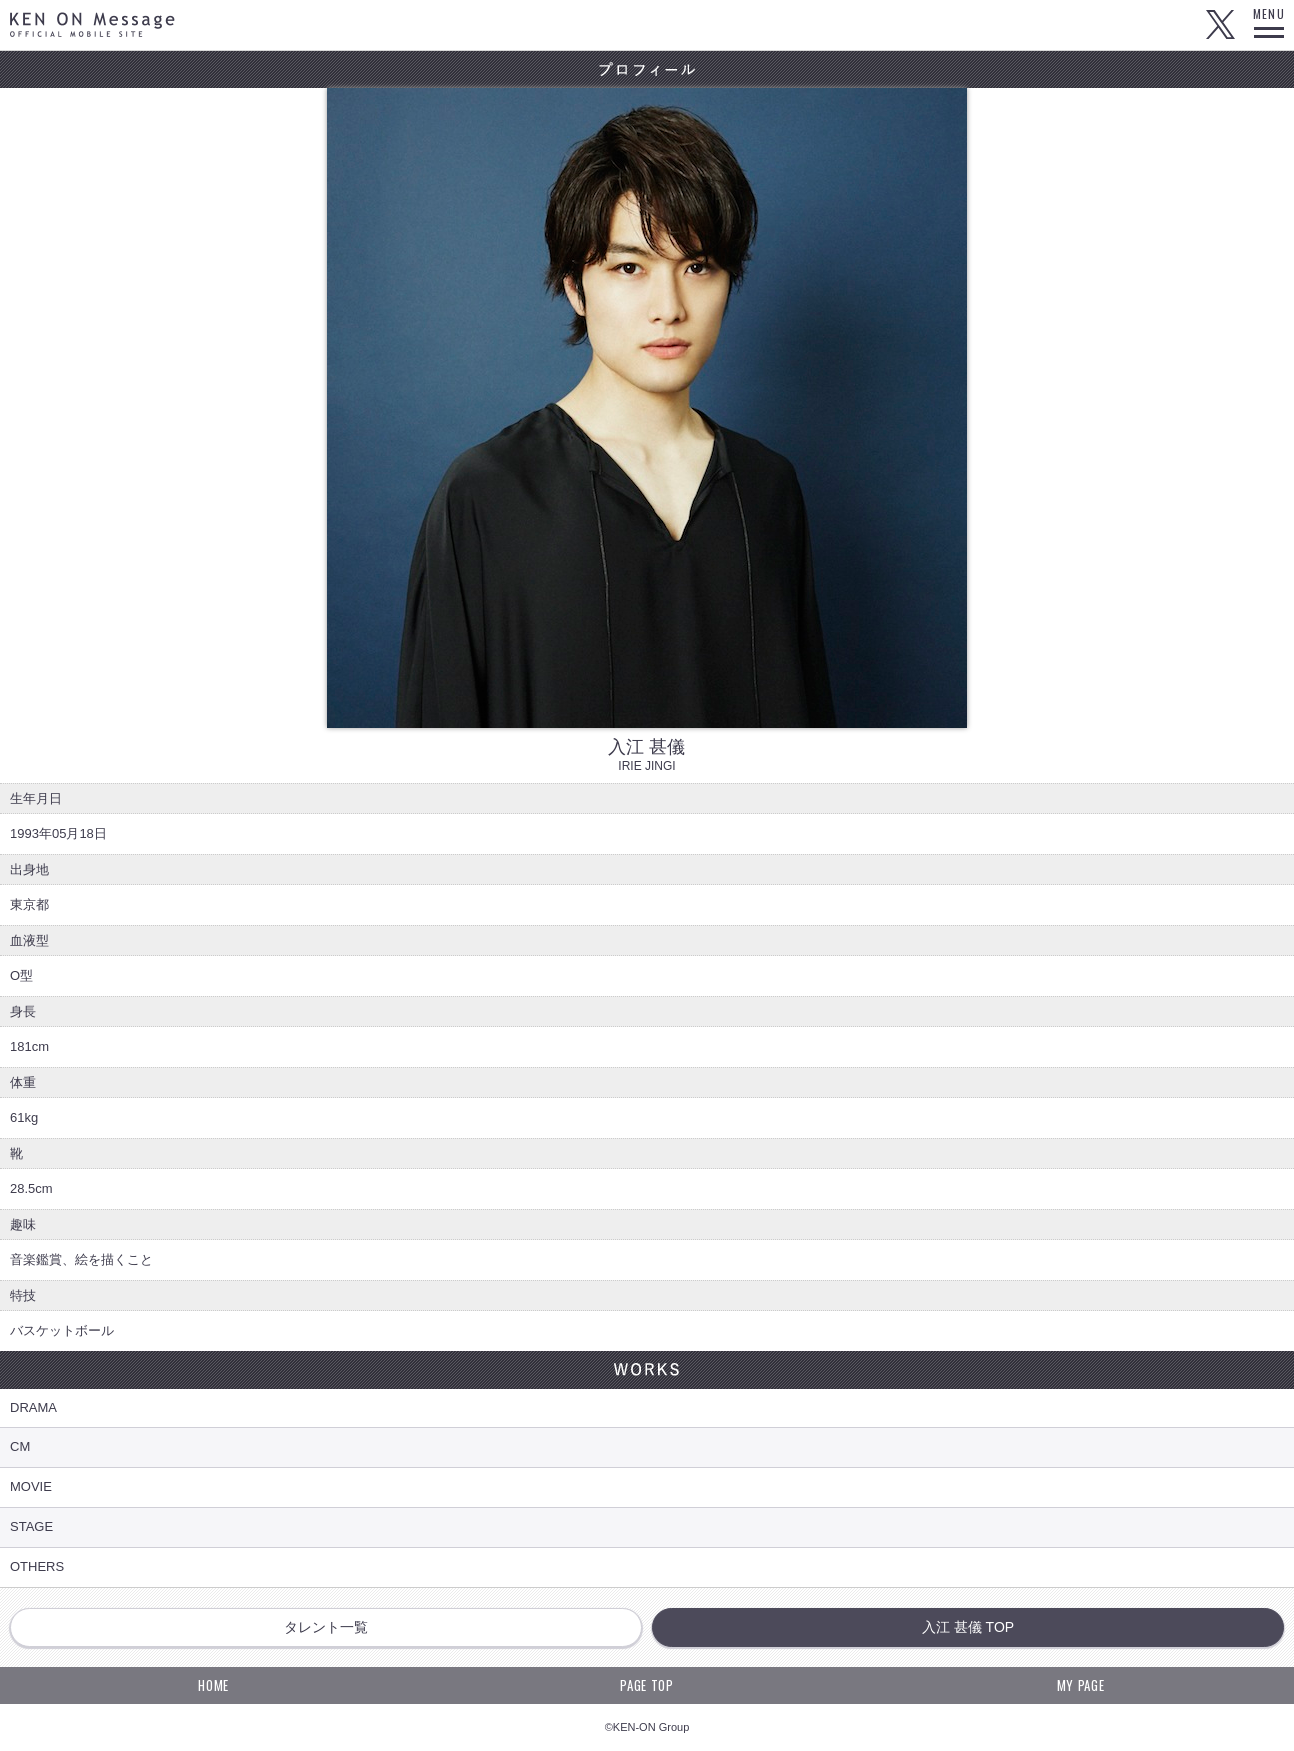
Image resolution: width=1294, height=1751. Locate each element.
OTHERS (37, 1566)
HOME (213, 1685)
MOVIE (31, 1486)
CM (20, 1446)
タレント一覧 (326, 1627)
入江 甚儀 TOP (968, 1627)
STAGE (31, 1526)
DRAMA (33, 1407)
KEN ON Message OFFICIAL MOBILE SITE (92, 24)
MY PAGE (1081, 1685)
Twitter (1220, 25)
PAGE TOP (646, 1685)
